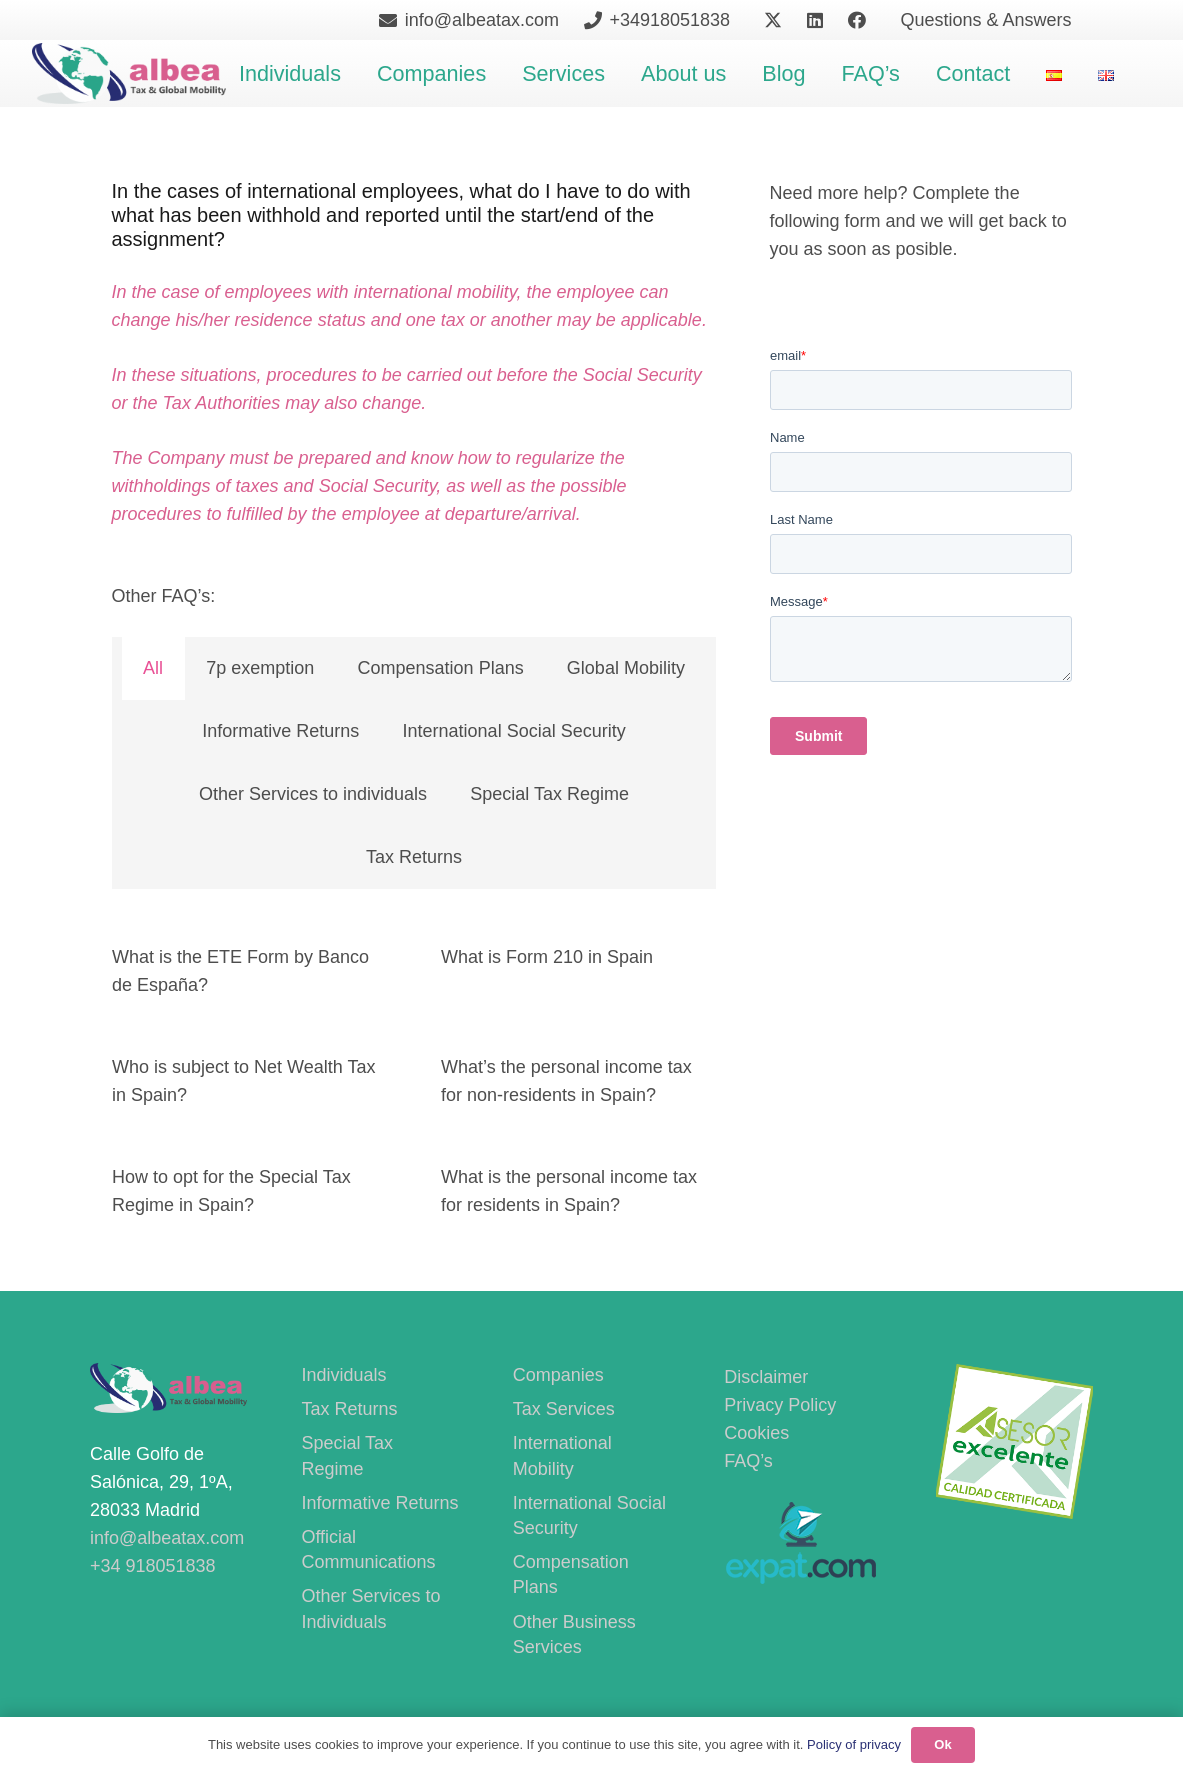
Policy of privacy (854, 1744)
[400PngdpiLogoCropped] (129, 74)
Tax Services (564, 1409)
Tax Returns (349, 1409)
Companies (558, 1375)
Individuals (343, 1375)
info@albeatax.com (167, 1538)
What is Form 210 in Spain (547, 957)
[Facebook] (857, 20)
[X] (773, 20)
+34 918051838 (153, 1566)
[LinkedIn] (815, 20)
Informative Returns (379, 1503)
